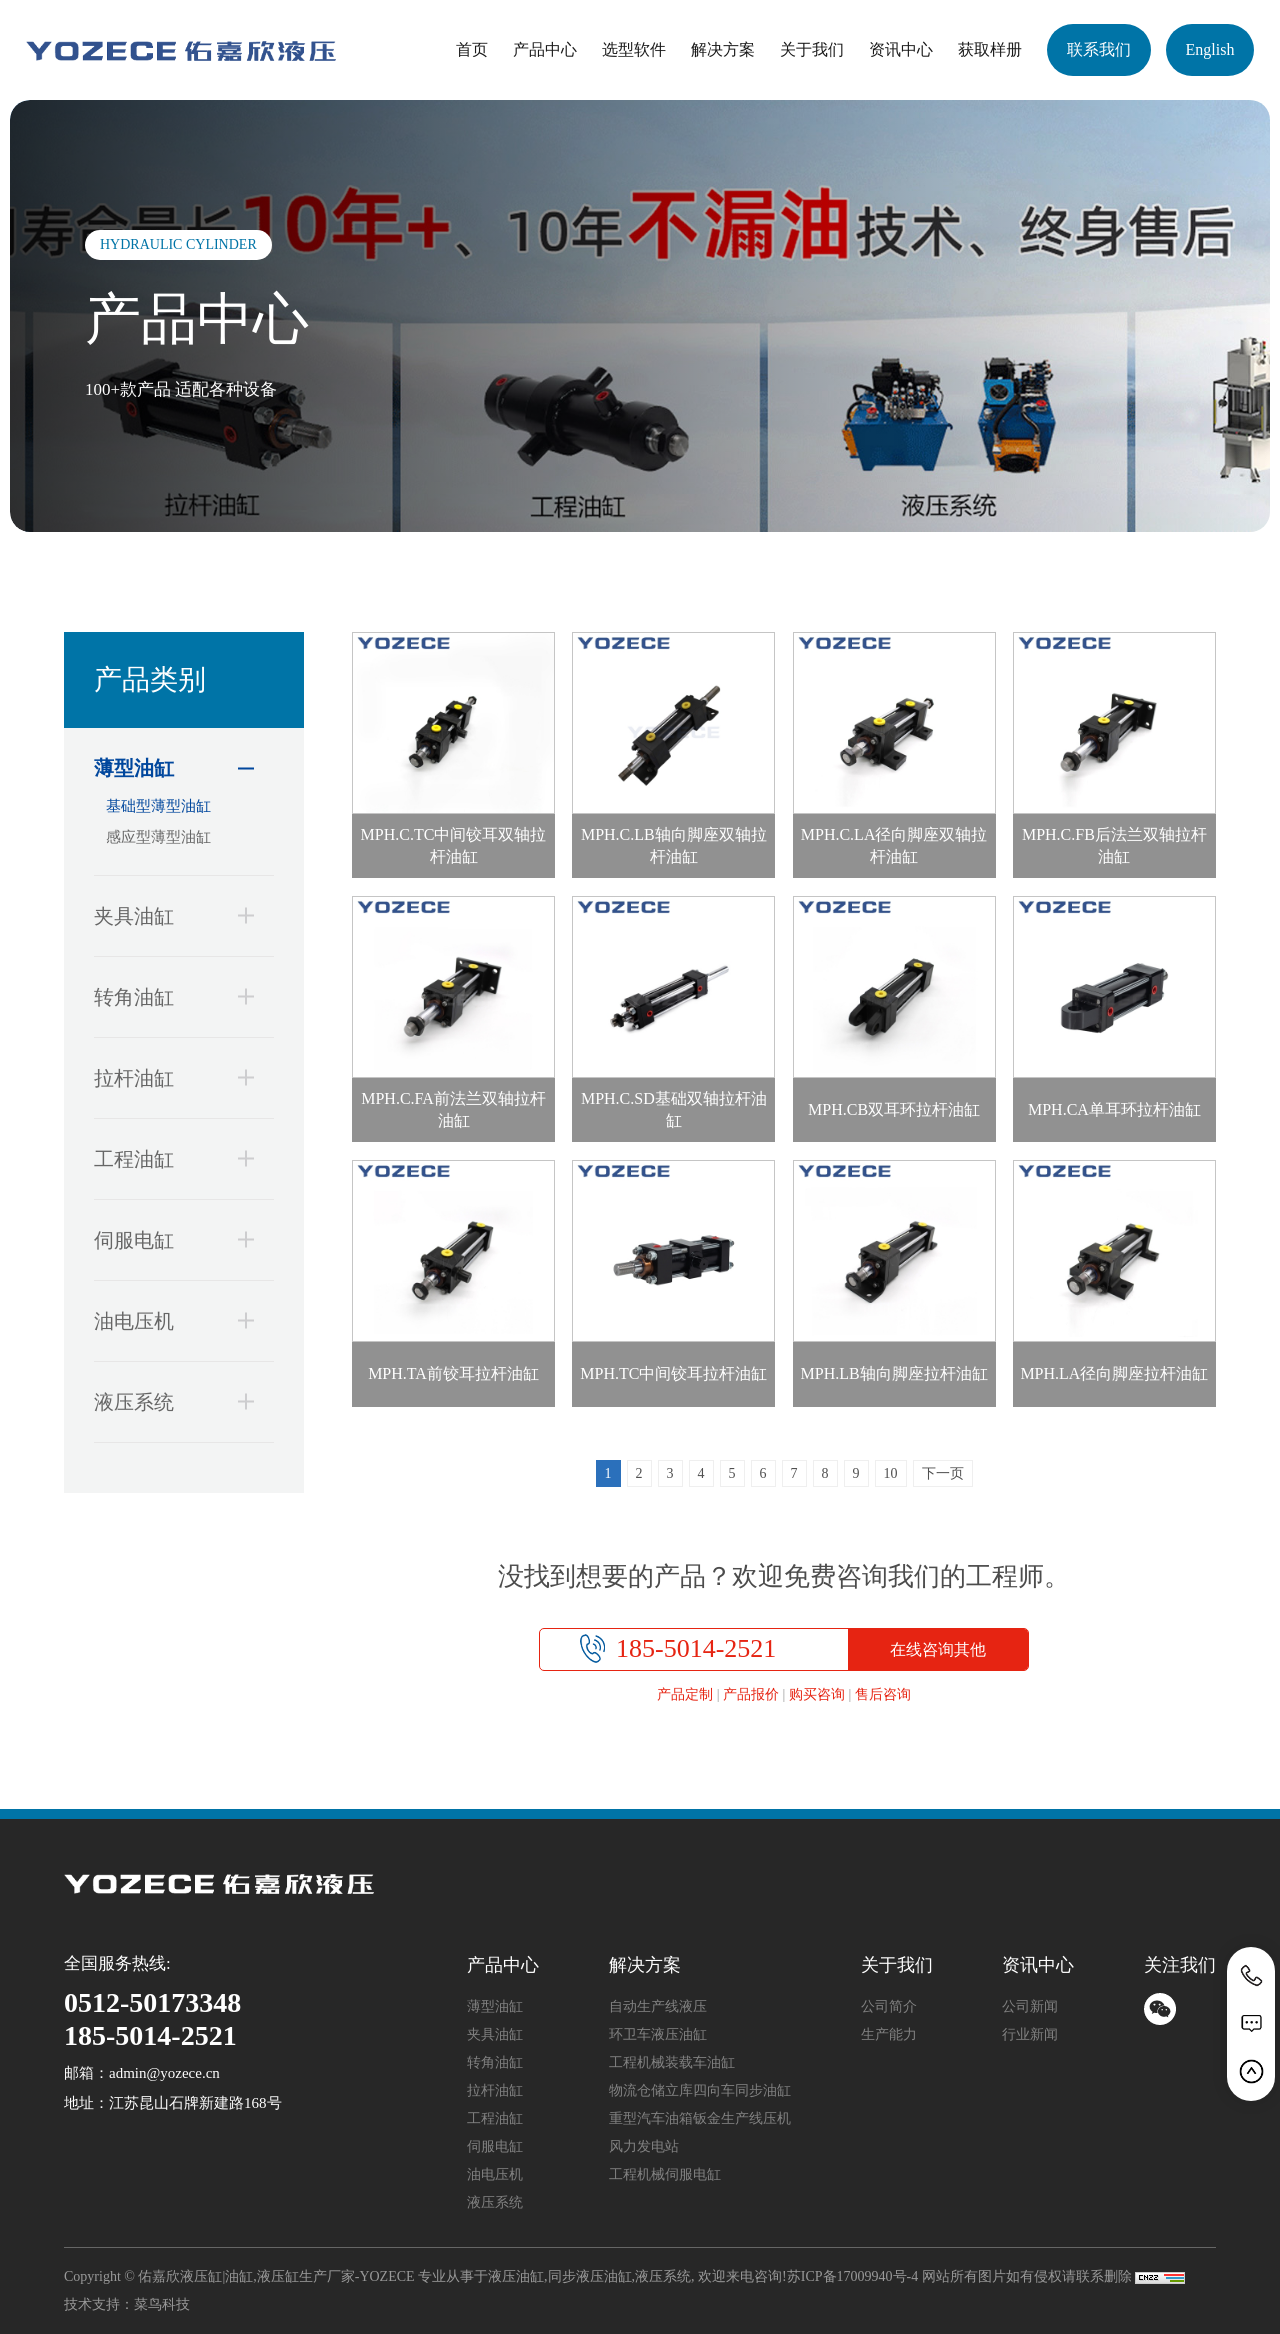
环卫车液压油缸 (658, 2034)
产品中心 (545, 49)
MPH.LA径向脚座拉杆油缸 (1114, 1373)
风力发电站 (644, 2146)
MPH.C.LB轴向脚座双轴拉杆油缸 (674, 845)
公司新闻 (1030, 2006)
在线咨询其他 (938, 1649)
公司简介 (889, 2006)
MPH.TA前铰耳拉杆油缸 (453, 1373)
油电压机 (164, 1320)
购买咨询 (817, 1694)
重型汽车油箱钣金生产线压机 (700, 2118)
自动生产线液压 (658, 2006)
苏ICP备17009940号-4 (852, 2276)
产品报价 (751, 1694)
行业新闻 (1030, 2034)
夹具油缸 (164, 915)
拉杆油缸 (164, 1077)
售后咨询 (883, 1694)
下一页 (943, 1473)
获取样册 (990, 49)
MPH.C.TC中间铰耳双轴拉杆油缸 (454, 845)
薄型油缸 (164, 768)
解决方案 (723, 49)
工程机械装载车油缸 (672, 2062)
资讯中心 (901, 49)
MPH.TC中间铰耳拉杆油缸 (673, 1373)
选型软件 (634, 49)
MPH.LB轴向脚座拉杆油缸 (894, 1373)
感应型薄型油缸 (158, 837)
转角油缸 (164, 996)
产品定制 (685, 1694)
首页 (472, 49)
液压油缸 (516, 2276)
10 (891, 1473)
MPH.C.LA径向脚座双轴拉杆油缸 (894, 845)
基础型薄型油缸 (158, 806)
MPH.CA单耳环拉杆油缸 (1114, 1109)
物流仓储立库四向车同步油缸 (700, 2090)
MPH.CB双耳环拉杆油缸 (894, 1109)
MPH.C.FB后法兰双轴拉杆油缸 (1114, 845)
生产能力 (889, 2034)
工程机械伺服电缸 (665, 2174)
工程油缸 (164, 1158)
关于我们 (812, 49)
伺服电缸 (164, 1239)
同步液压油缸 (590, 2276)
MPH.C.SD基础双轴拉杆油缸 (674, 1109)
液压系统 (164, 1401)
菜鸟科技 (162, 2304)
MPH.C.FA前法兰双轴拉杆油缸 (453, 1109)
